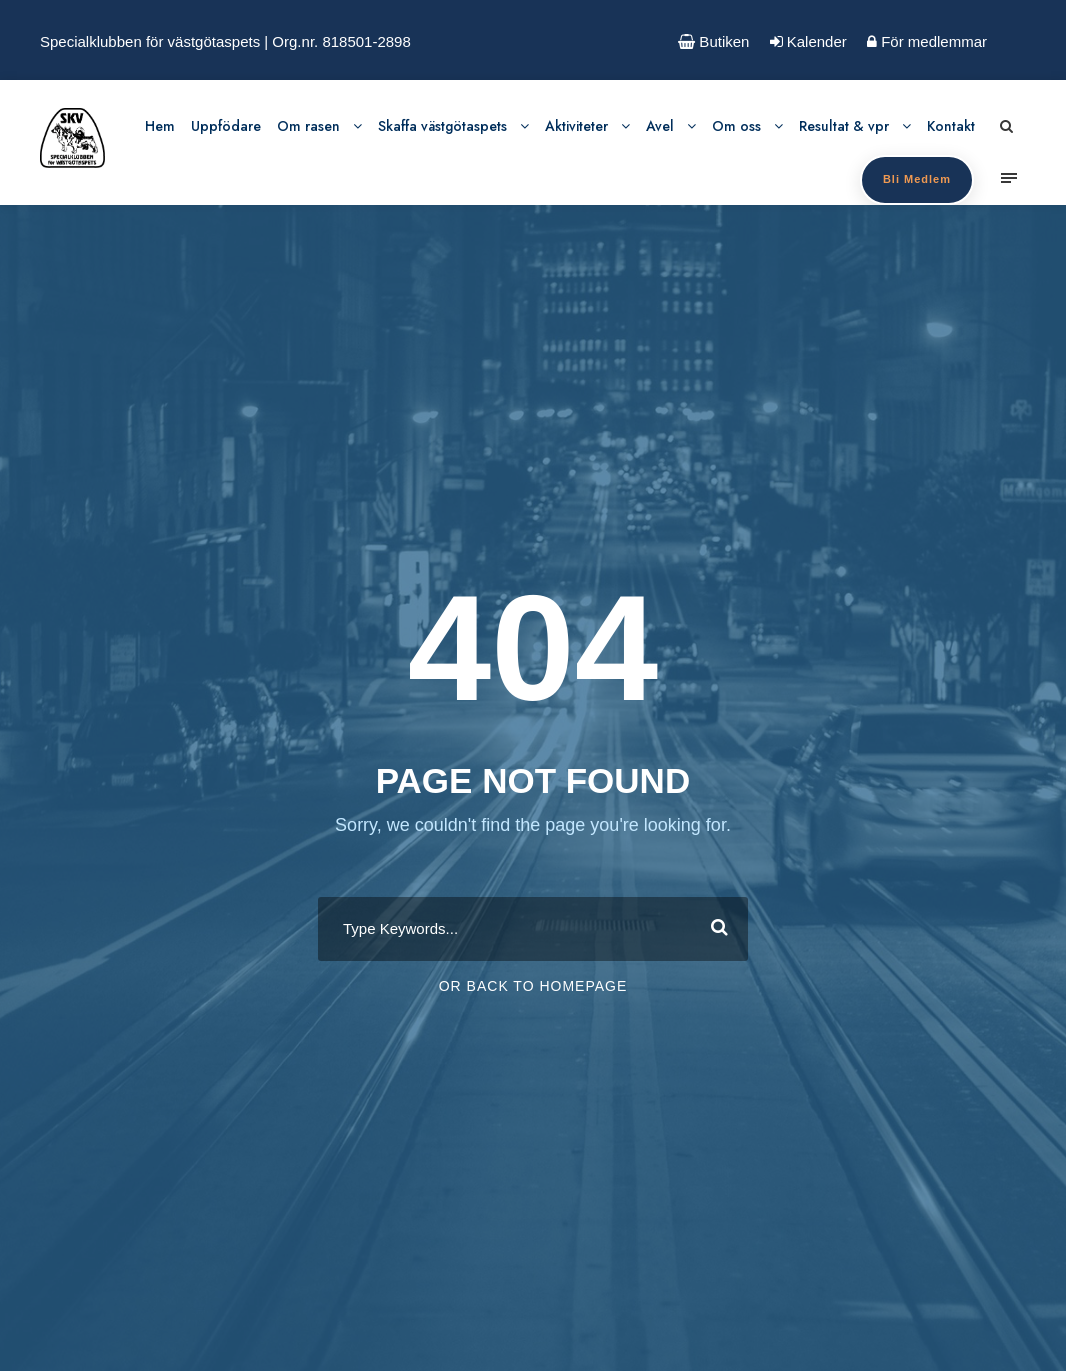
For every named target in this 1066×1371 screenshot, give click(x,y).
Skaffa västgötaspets (442, 126)
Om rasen (308, 126)
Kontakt (951, 126)
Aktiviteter (576, 126)
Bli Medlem (917, 179)
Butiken (713, 41)
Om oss (736, 126)
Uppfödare (226, 126)
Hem (160, 126)
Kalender (808, 41)
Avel (660, 126)
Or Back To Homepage (533, 986)
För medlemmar (927, 41)
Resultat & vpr (844, 126)
